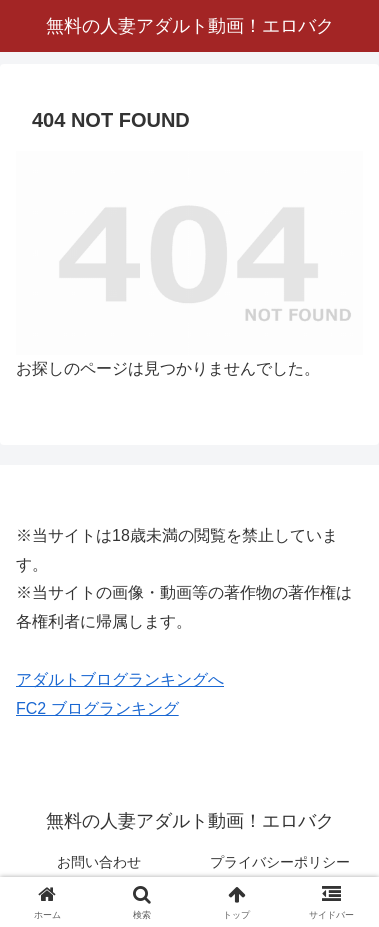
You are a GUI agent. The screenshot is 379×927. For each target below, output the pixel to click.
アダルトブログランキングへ (120, 679)
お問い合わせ (99, 862)
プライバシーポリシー (280, 862)
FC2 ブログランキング (97, 708)
